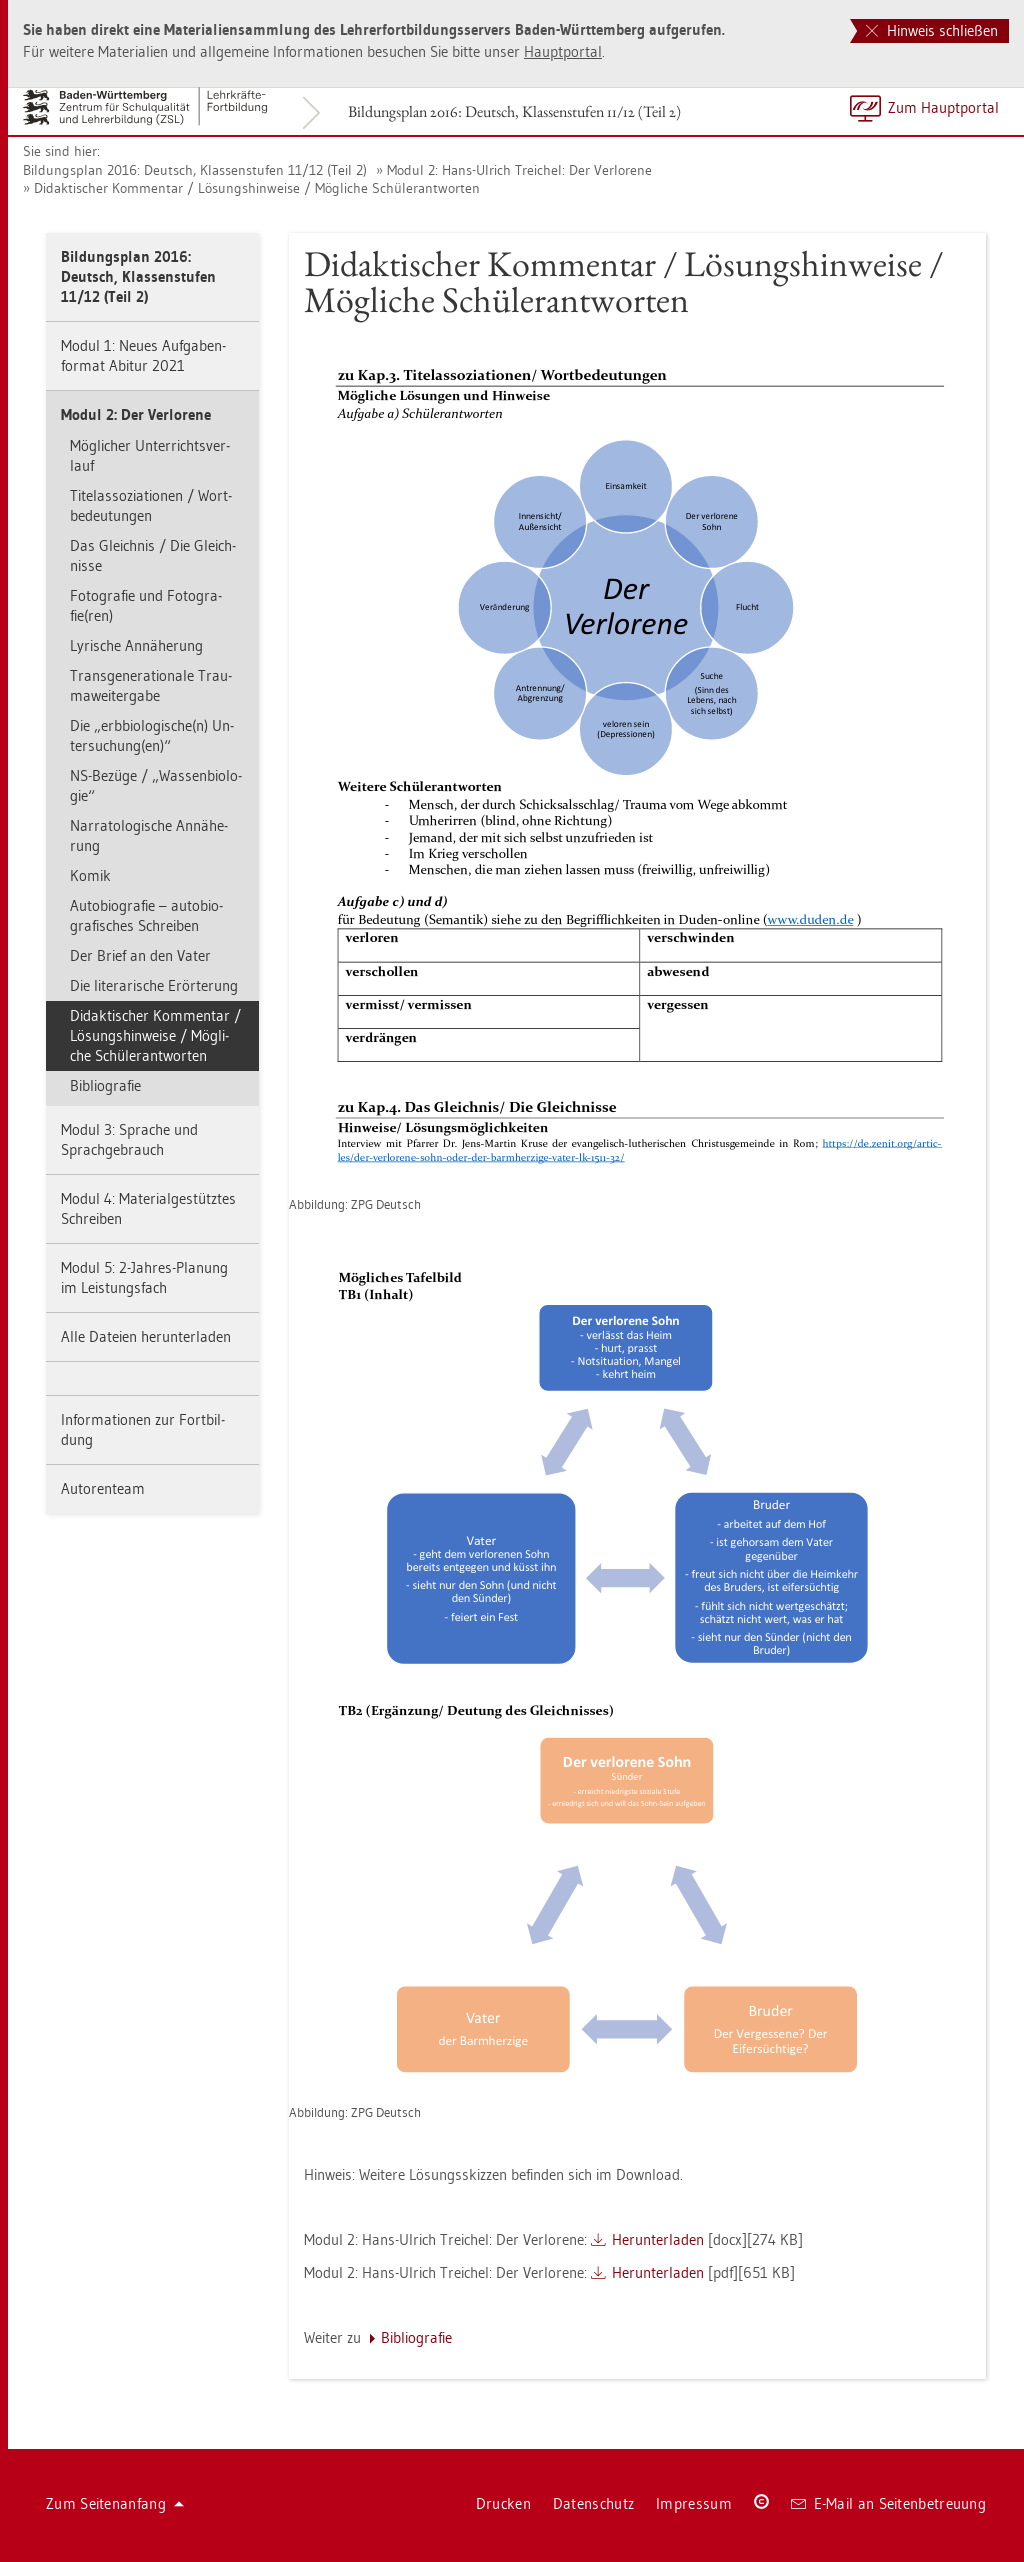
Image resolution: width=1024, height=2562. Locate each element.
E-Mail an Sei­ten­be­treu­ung (888, 2503)
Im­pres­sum (694, 2503)
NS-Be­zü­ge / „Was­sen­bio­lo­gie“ (156, 785)
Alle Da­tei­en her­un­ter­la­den (146, 1336)
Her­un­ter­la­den (658, 2239)
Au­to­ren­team (103, 1488)
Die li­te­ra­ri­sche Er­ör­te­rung (154, 985)
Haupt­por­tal (563, 51)
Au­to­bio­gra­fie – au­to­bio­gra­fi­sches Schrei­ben (146, 915)
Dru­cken (503, 2503)
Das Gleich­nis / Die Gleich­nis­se (153, 555)
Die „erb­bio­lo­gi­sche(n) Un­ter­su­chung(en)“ (152, 735)
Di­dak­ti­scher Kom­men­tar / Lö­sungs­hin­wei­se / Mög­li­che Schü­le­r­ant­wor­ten (257, 188)
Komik (90, 875)
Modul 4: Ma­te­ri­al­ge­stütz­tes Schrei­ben (148, 1208)
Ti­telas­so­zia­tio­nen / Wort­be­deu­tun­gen (151, 505)
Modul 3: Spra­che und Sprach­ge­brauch (129, 1139)
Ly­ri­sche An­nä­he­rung (136, 645)
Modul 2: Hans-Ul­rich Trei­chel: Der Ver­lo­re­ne (519, 170)
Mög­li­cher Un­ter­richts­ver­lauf (150, 455)
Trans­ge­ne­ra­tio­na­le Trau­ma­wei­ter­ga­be (151, 685)
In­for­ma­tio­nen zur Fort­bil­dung (143, 1429)
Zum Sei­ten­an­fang (115, 2503)
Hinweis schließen (932, 30)
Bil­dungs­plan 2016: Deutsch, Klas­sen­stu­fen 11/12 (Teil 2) (514, 111)
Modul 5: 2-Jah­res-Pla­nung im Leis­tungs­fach (144, 1277)
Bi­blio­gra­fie (105, 1085)
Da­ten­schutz (593, 2503)
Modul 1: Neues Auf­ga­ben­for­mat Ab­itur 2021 (143, 355)
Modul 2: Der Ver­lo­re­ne (136, 414)
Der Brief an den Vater (140, 955)
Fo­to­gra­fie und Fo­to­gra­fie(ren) (146, 605)
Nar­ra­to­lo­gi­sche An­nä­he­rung (149, 835)
